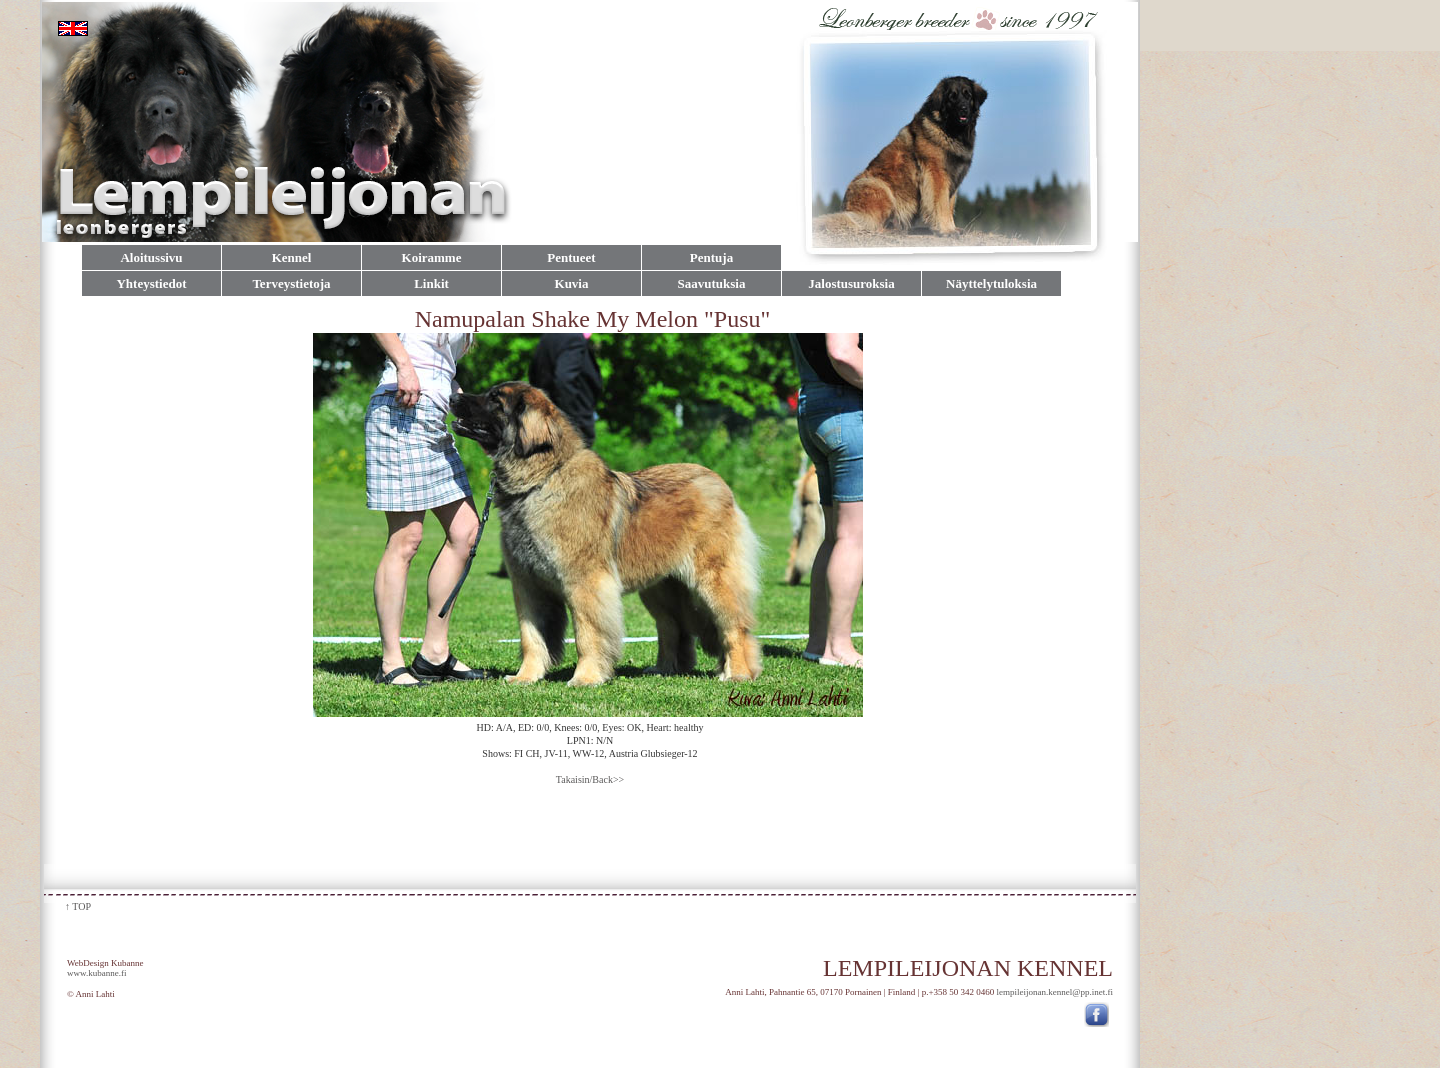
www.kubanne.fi (96, 973)
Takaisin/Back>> (590, 779)
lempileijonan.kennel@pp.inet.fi (1054, 992)
